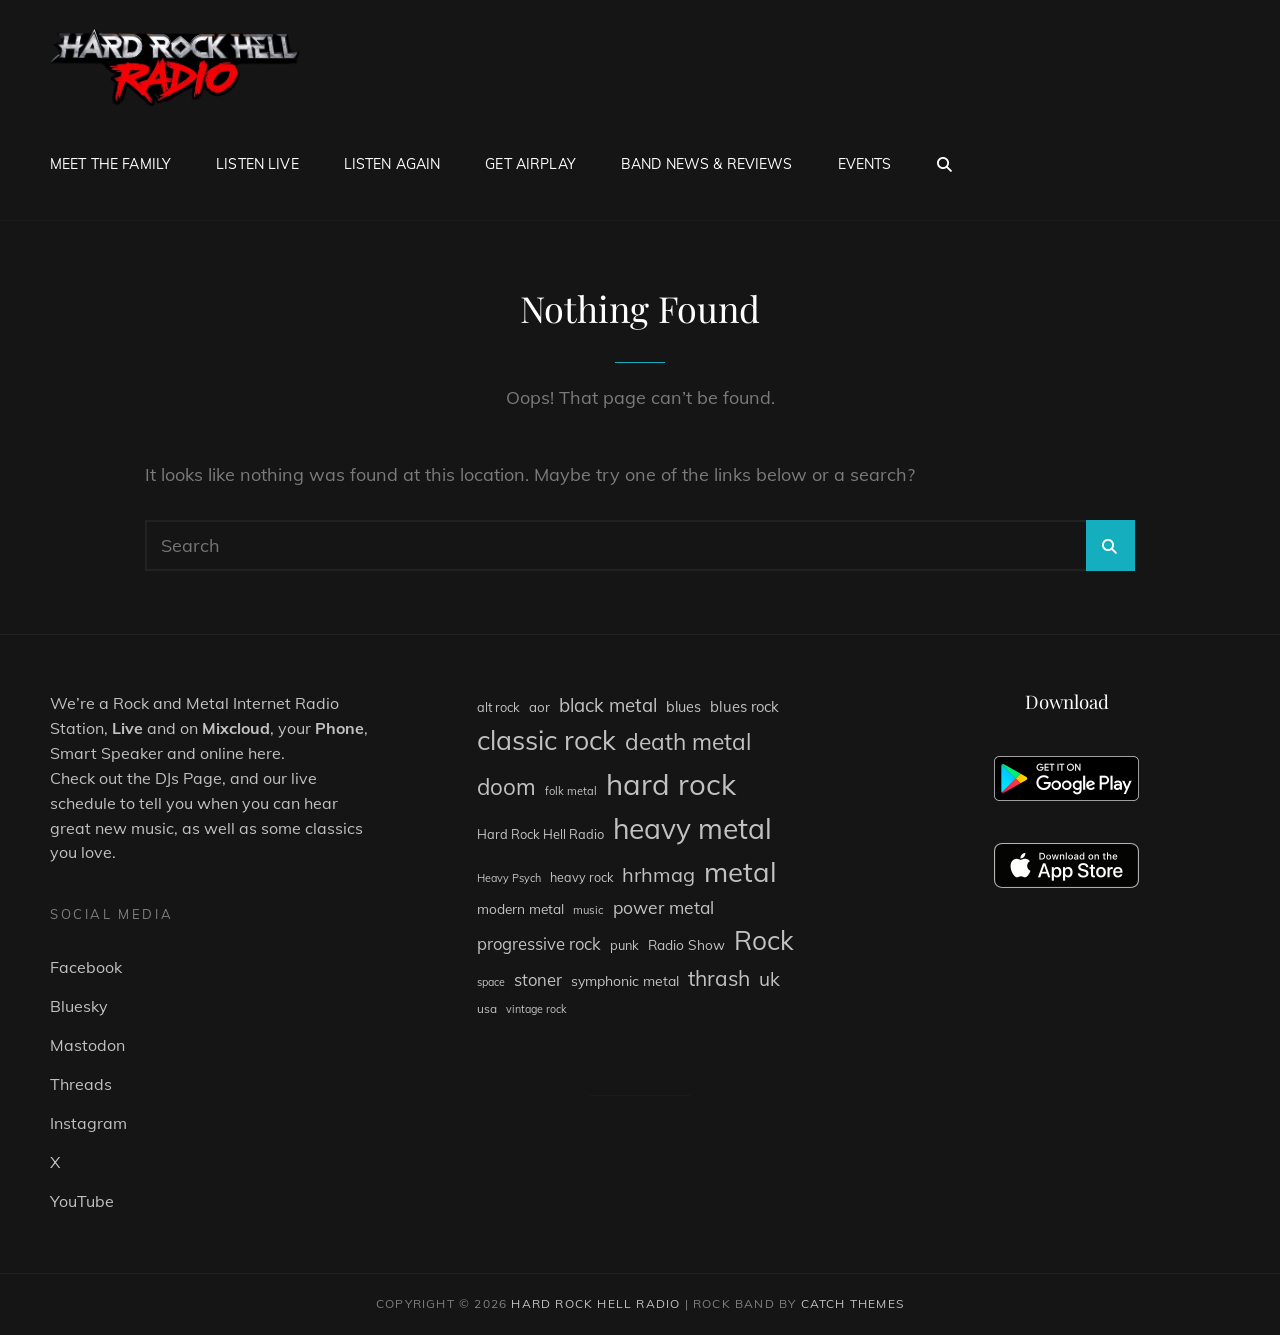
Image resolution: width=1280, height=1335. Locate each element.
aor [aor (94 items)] (539, 706)
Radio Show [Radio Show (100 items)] (686, 944)
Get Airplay (530, 164)
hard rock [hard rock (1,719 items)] (671, 784)
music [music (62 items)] (588, 910)
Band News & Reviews (707, 164)
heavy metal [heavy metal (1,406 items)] (692, 828)
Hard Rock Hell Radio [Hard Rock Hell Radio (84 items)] (540, 834)
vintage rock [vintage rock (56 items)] (536, 1009)
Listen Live (257, 164)
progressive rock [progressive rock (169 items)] (539, 943)
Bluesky (79, 1006)
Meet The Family (110, 164)
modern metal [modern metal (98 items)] (520, 908)
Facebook (86, 967)
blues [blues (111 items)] (683, 707)
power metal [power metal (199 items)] (663, 907)
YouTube (82, 1201)
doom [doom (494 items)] (506, 786)
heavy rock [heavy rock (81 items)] (581, 877)
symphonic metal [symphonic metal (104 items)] (625, 980)
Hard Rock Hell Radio (595, 1303)
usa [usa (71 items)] (487, 1008)
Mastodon (87, 1045)
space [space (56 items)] (491, 982)
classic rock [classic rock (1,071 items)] (546, 740)
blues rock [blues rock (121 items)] (744, 706)
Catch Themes (852, 1303)
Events (865, 164)
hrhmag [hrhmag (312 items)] (658, 874)
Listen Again (392, 164)
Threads (81, 1084)
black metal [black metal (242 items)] (608, 705)
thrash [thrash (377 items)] (719, 978)
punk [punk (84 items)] (624, 945)
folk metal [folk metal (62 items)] (571, 791)
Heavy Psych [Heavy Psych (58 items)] (509, 878)
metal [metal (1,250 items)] (740, 871)
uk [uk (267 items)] (769, 979)
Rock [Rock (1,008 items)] (764, 940)
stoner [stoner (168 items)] (538, 979)
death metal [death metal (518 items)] (688, 741)
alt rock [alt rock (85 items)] (498, 707)
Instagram (88, 1123)
